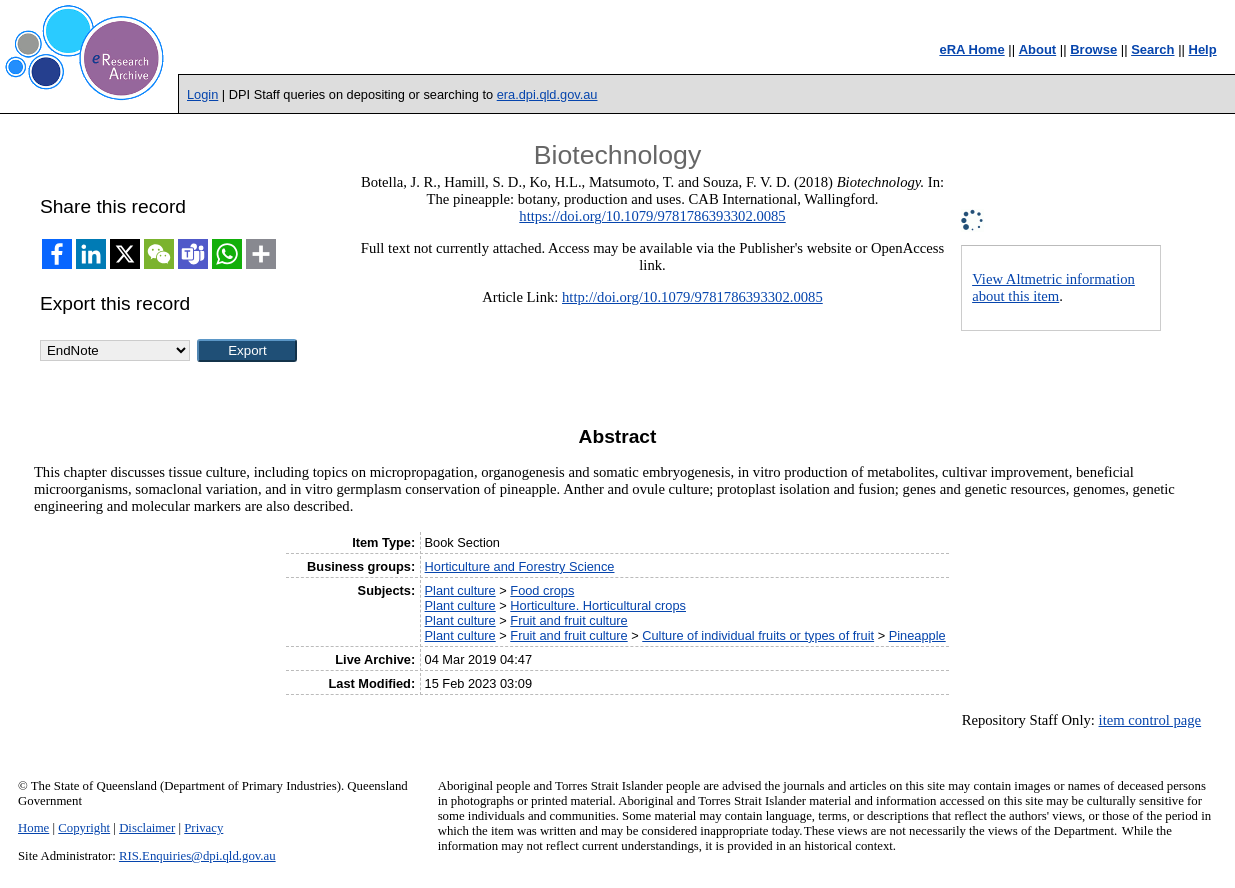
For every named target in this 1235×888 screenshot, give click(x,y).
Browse (1093, 49)
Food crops (542, 590)
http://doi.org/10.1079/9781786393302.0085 (692, 297)
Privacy (203, 828)
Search (1152, 49)
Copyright (84, 828)
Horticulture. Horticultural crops (598, 605)
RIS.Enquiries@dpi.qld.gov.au (197, 856)
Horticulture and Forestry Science (520, 566)
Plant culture (460, 590)
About (1038, 49)
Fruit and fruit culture (568, 620)
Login (202, 94)
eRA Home (971, 49)
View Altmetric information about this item (1053, 287)
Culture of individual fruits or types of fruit (758, 635)
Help (1203, 49)
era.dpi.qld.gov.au (547, 94)
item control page (1150, 720)
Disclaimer (147, 828)
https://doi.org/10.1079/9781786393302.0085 (652, 216)
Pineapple (917, 635)
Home (33, 828)
